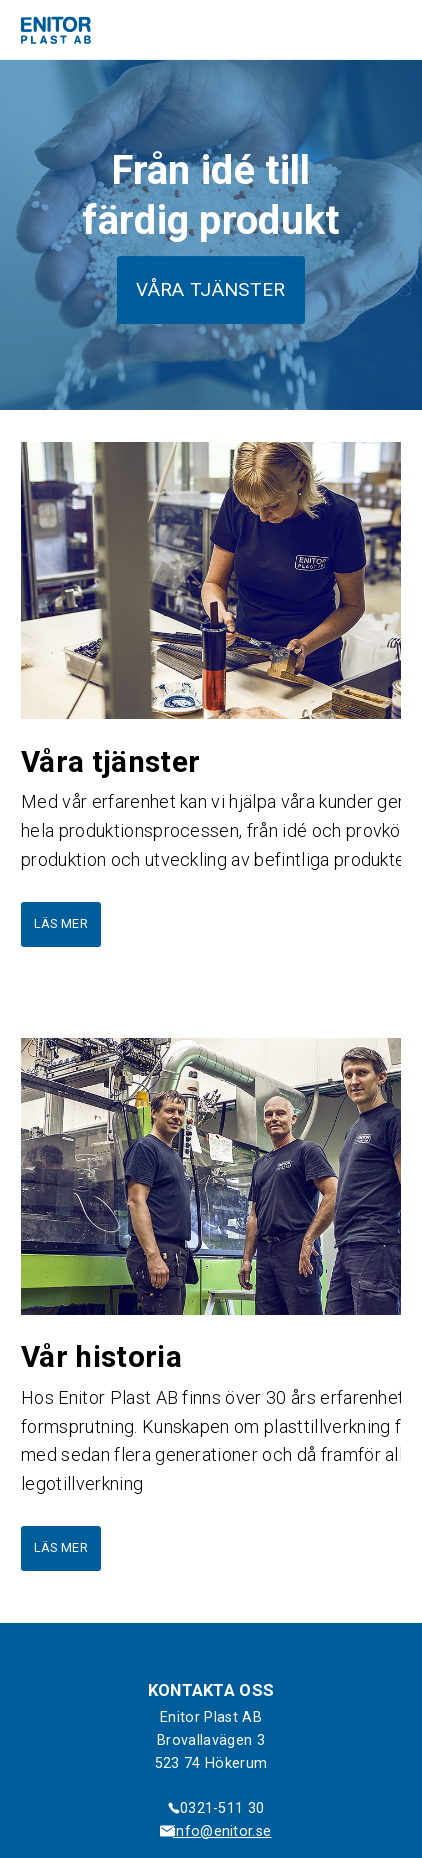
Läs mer (61, 923)
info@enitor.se (222, 1831)
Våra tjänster (210, 289)
